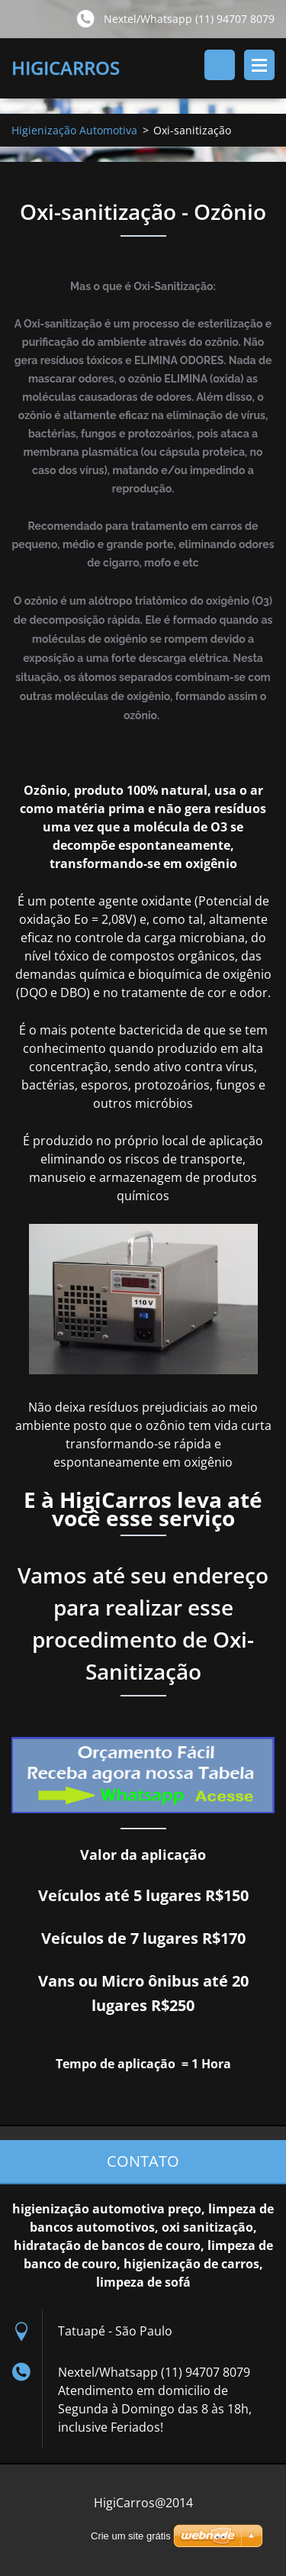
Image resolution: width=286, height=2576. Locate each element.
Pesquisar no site (219, 65)
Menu (259, 65)
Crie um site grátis (131, 2536)
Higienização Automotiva (74, 130)
